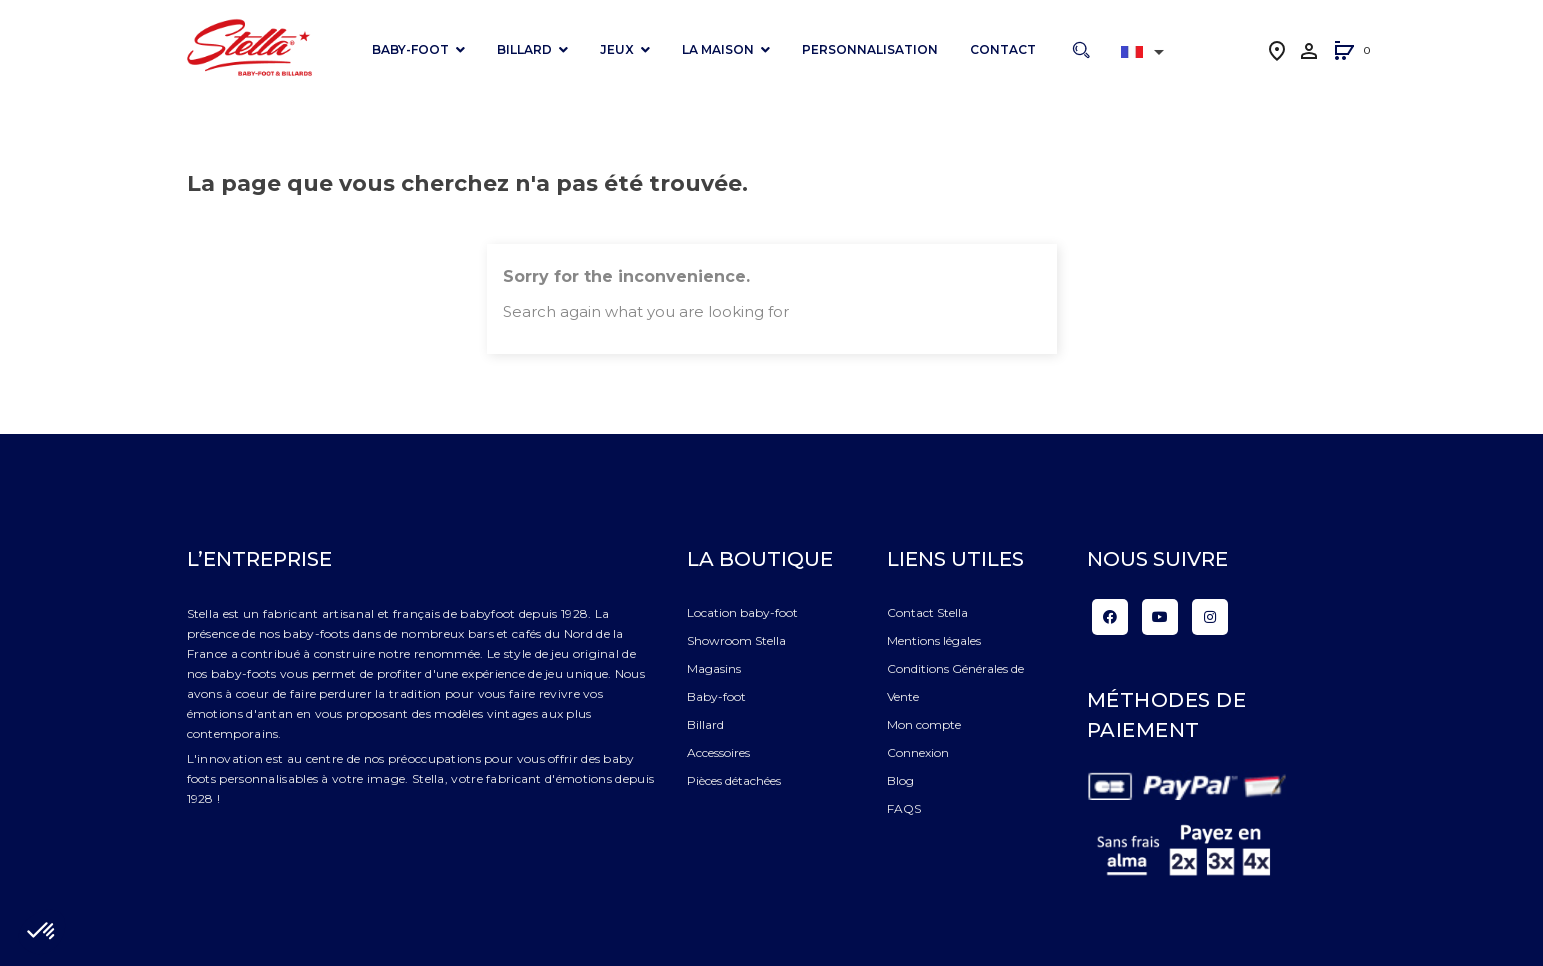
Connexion (918, 752)
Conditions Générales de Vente (955, 682)
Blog (900, 780)
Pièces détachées (734, 780)
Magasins (714, 668)
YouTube (1160, 617)
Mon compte (924, 724)
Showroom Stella (736, 640)
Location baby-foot (742, 612)
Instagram (1210, 617)
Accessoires (718, 752)
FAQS (904, 808)
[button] (1344, 52)
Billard (705, 724)
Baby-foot (716, 696)
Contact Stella (927, 612)
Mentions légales (934, 640)
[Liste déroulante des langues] (1146, 52)
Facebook (1110, 617)
